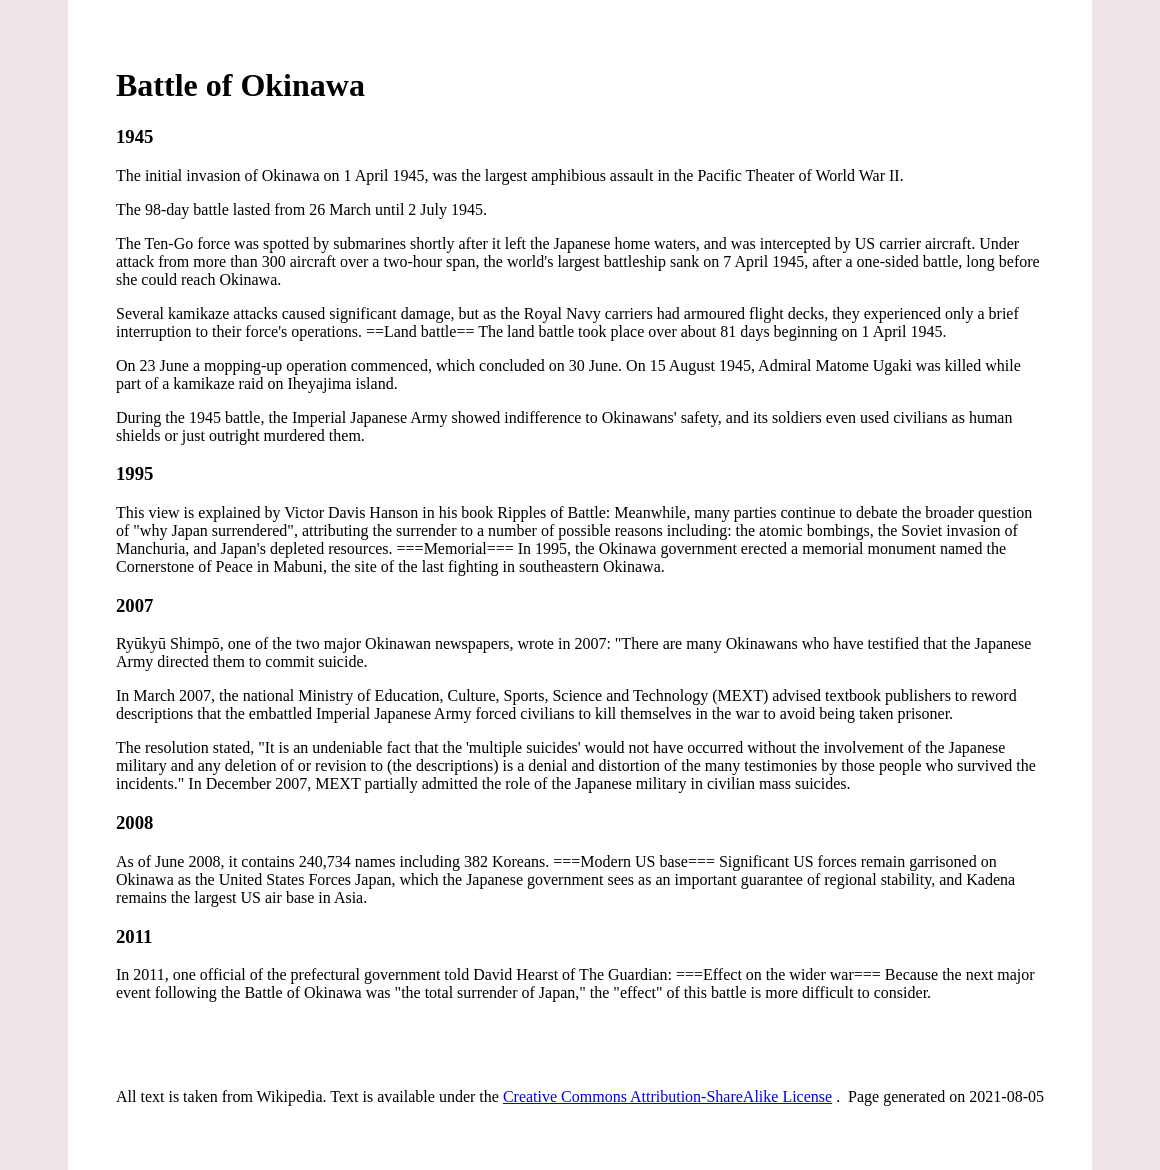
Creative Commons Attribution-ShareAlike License (667, 1096)
